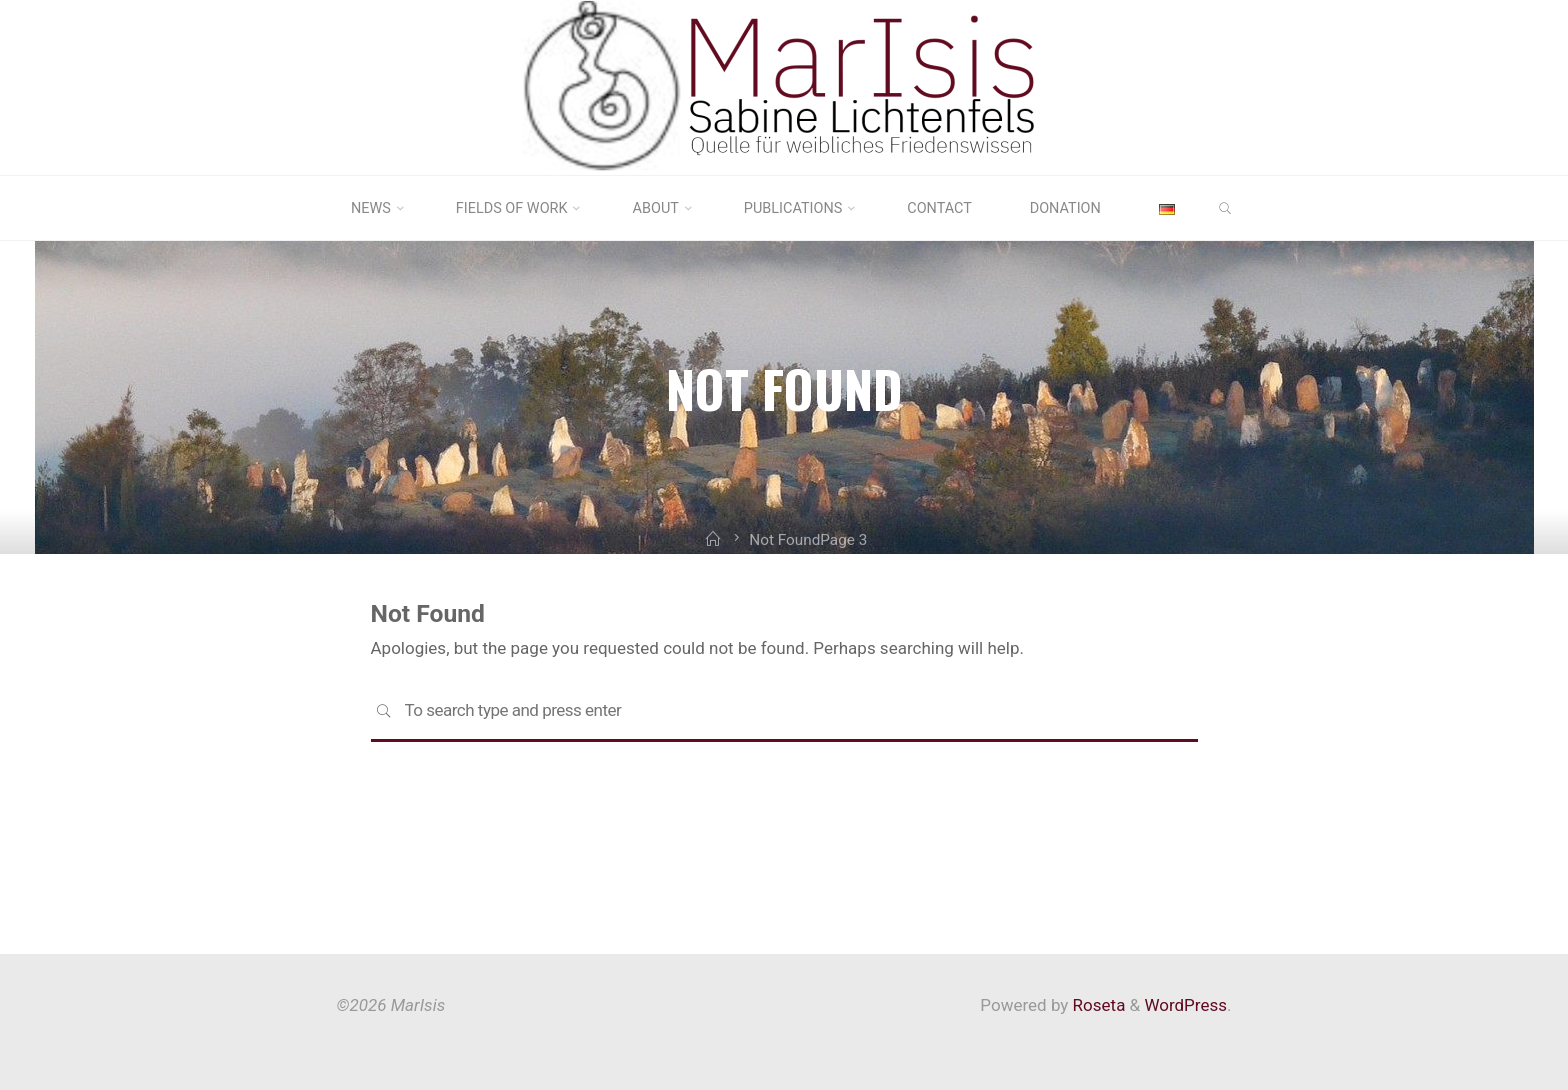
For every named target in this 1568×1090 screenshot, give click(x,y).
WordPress (1185, 1005)
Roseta (1096, 1005)
